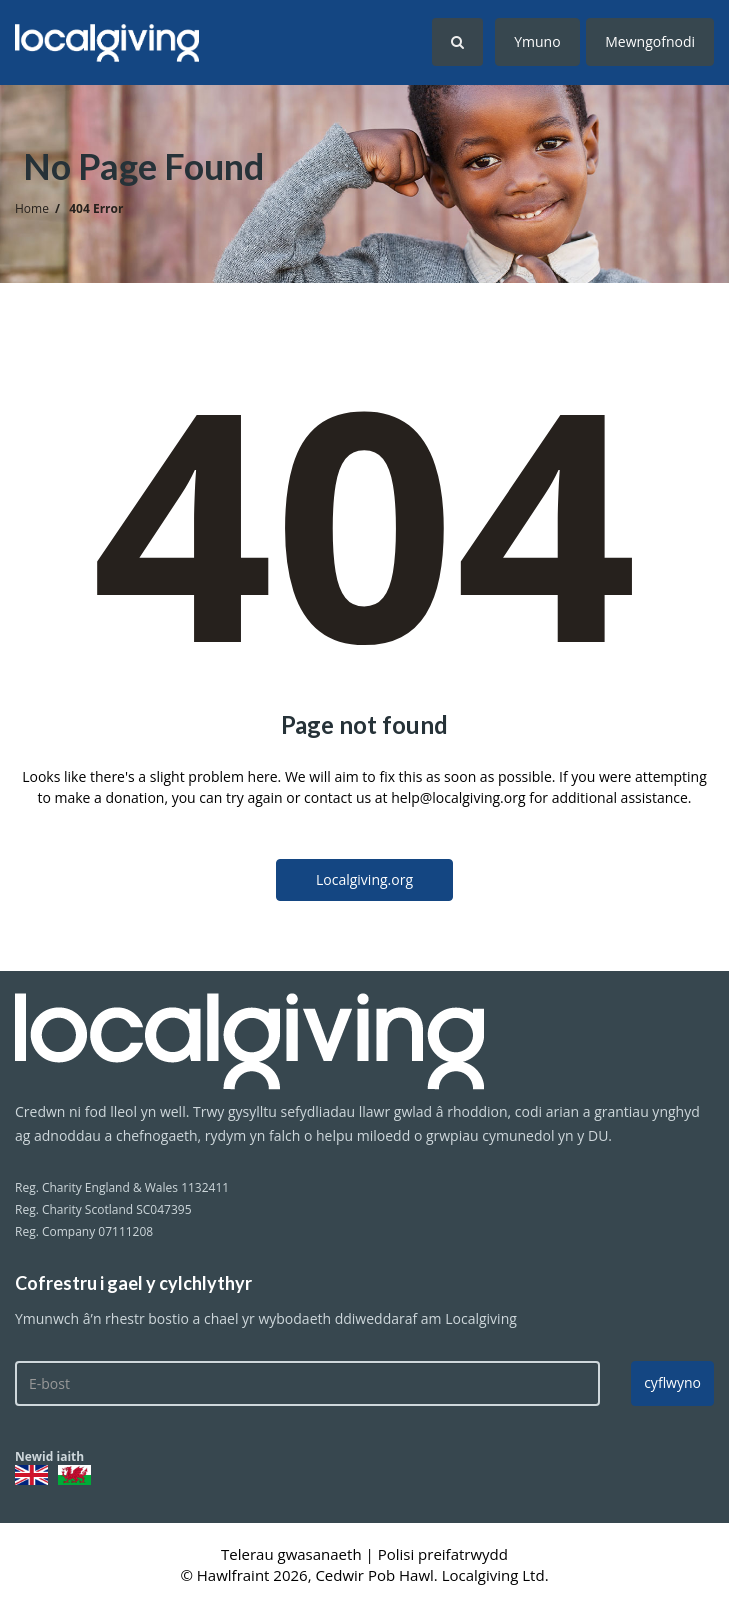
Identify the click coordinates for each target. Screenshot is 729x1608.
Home (32, 208)
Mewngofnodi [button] (650, 41)
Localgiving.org (364, 879)
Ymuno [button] (537, 41)
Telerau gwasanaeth (293, 1554)
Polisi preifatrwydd (443, 1554)
